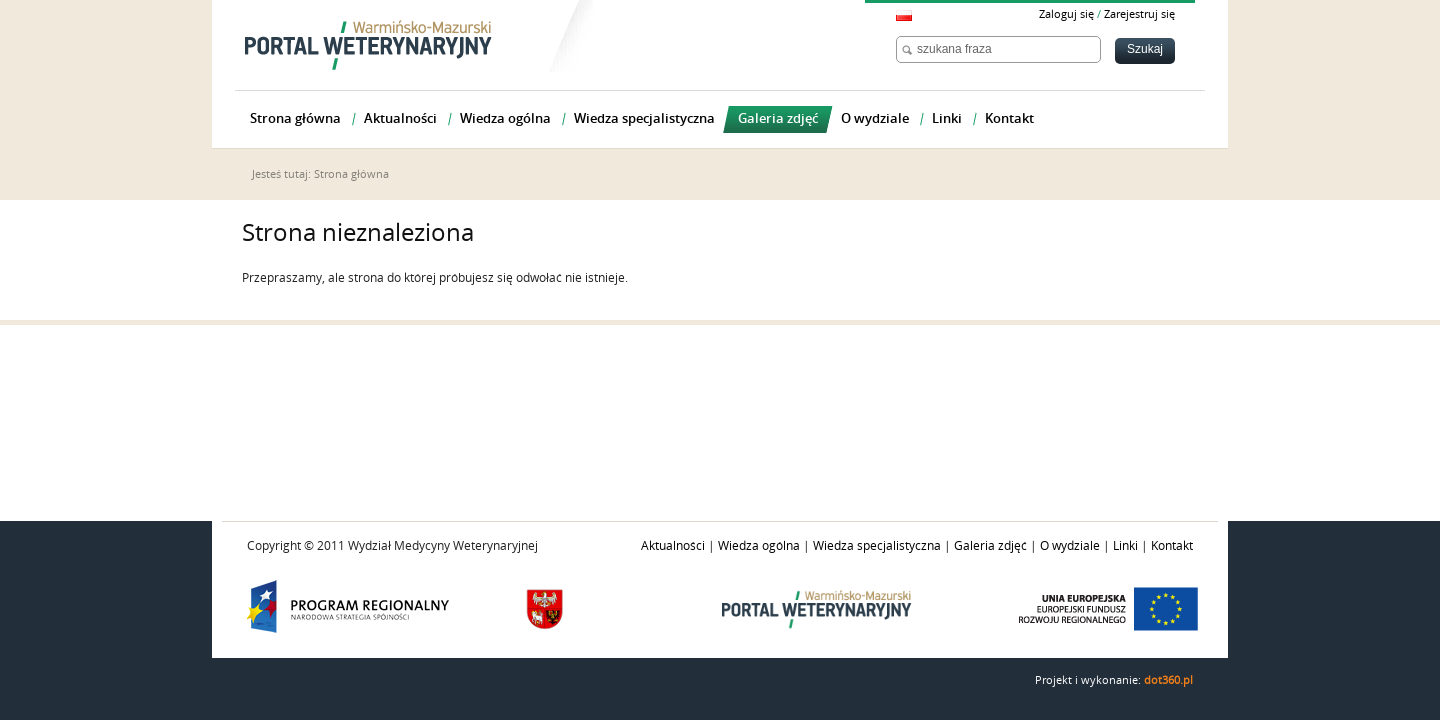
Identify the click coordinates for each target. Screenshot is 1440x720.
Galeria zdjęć (990, 546)
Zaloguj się (1066, 14)
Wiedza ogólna (759, 546)
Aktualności (673, 546)
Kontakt (1172, 546)
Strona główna (351, 174)
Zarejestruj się (1139, 14)
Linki (1125, 546)
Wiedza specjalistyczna (877, 546)
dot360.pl (1168, 680)
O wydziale (1070, 546)
